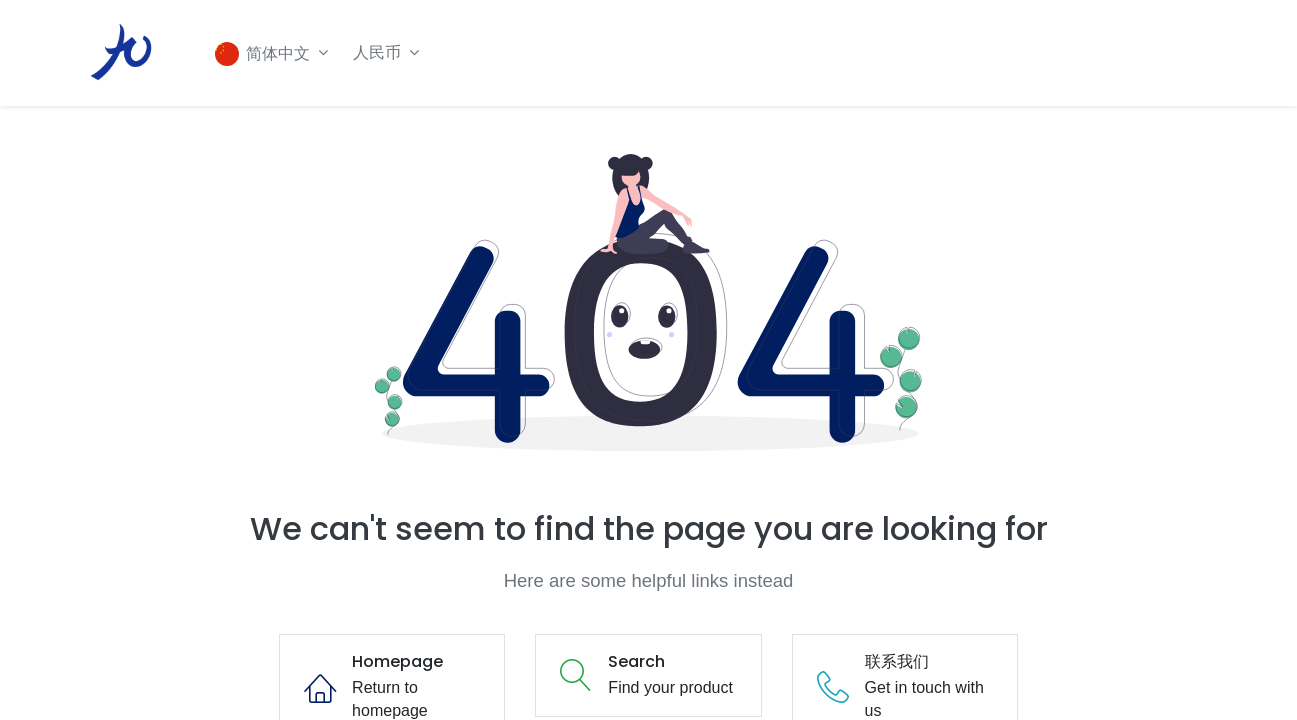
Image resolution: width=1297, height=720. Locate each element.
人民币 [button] (383, 52)
